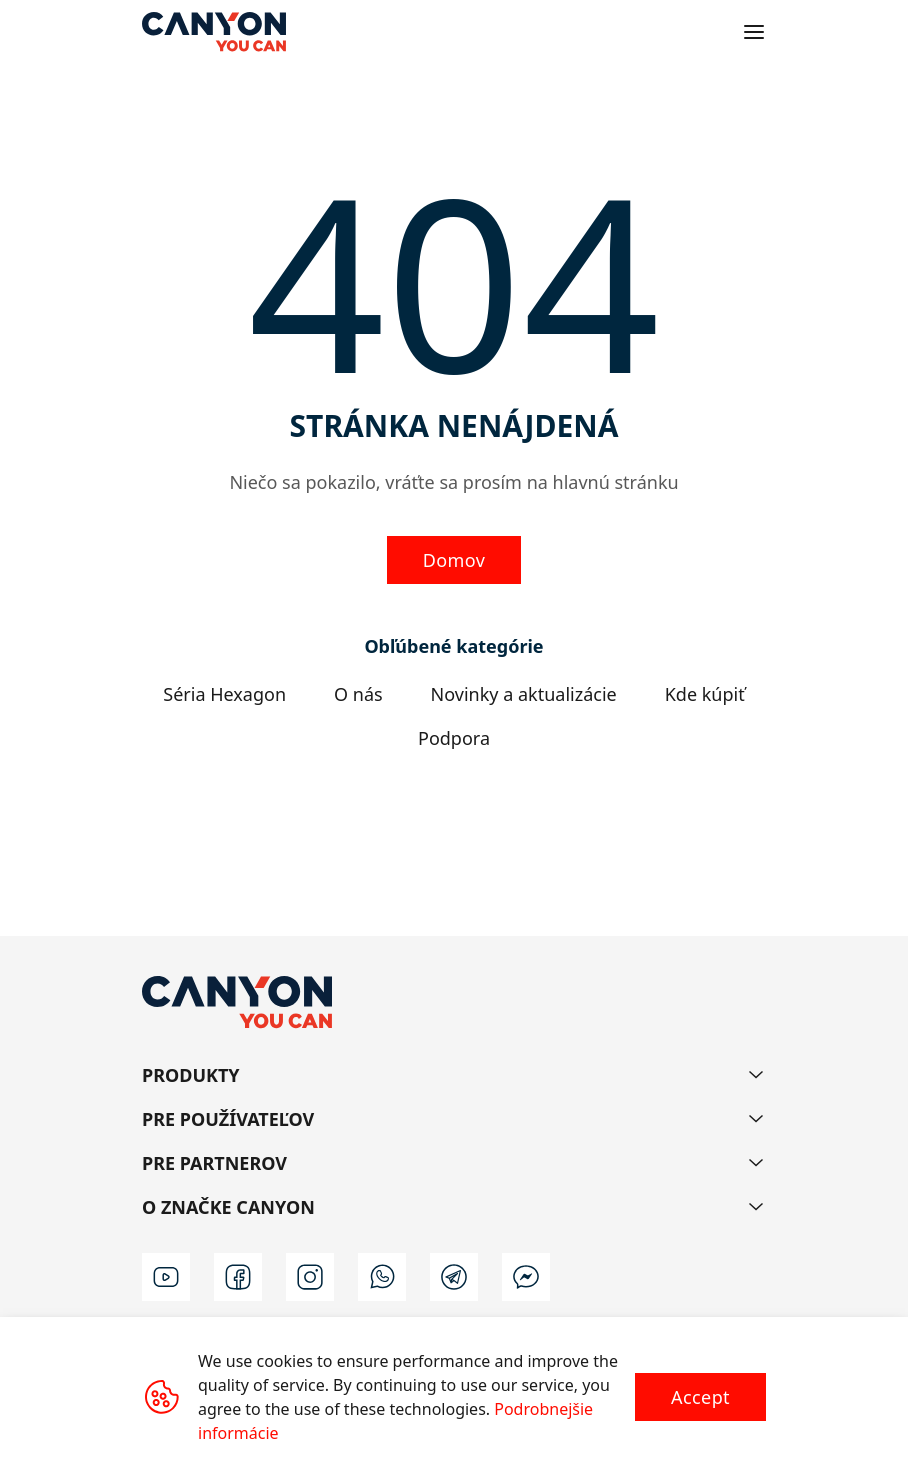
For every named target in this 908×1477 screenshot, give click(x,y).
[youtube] (166, 1277)
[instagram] (310, 1277)
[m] (526, 1277)
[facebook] (238, 1277)
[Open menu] (754, 32)
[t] (454, 1277)
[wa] (382, 1277)
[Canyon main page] (214, 32)
